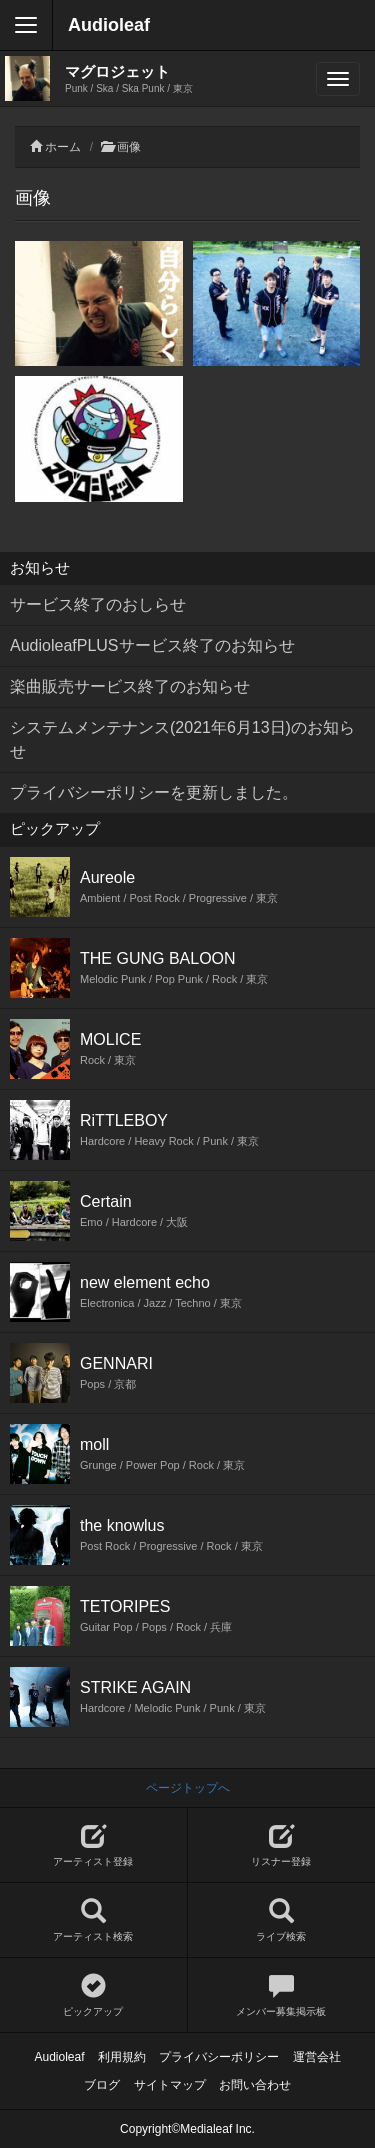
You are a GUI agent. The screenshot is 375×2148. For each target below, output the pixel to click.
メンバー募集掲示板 (282, 1995)
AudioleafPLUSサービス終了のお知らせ (152, 645)
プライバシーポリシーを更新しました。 (154, 792)
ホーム (63, 147)
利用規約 (122, 2057)
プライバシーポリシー (219, 2057)
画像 (129, 147)
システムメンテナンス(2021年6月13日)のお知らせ (182, 739)
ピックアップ (93, 1995)
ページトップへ (188, 1788)
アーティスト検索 (93, 1920)
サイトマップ (170, 2085)
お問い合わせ (255, 2085)
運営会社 (317, 2057)
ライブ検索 (282, 1920)
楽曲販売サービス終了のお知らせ (130, 686)
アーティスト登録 (93, 1845)
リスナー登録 (282, 1845)
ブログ (102, 2085)
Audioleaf (109, 25)
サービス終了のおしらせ (98, 604)
